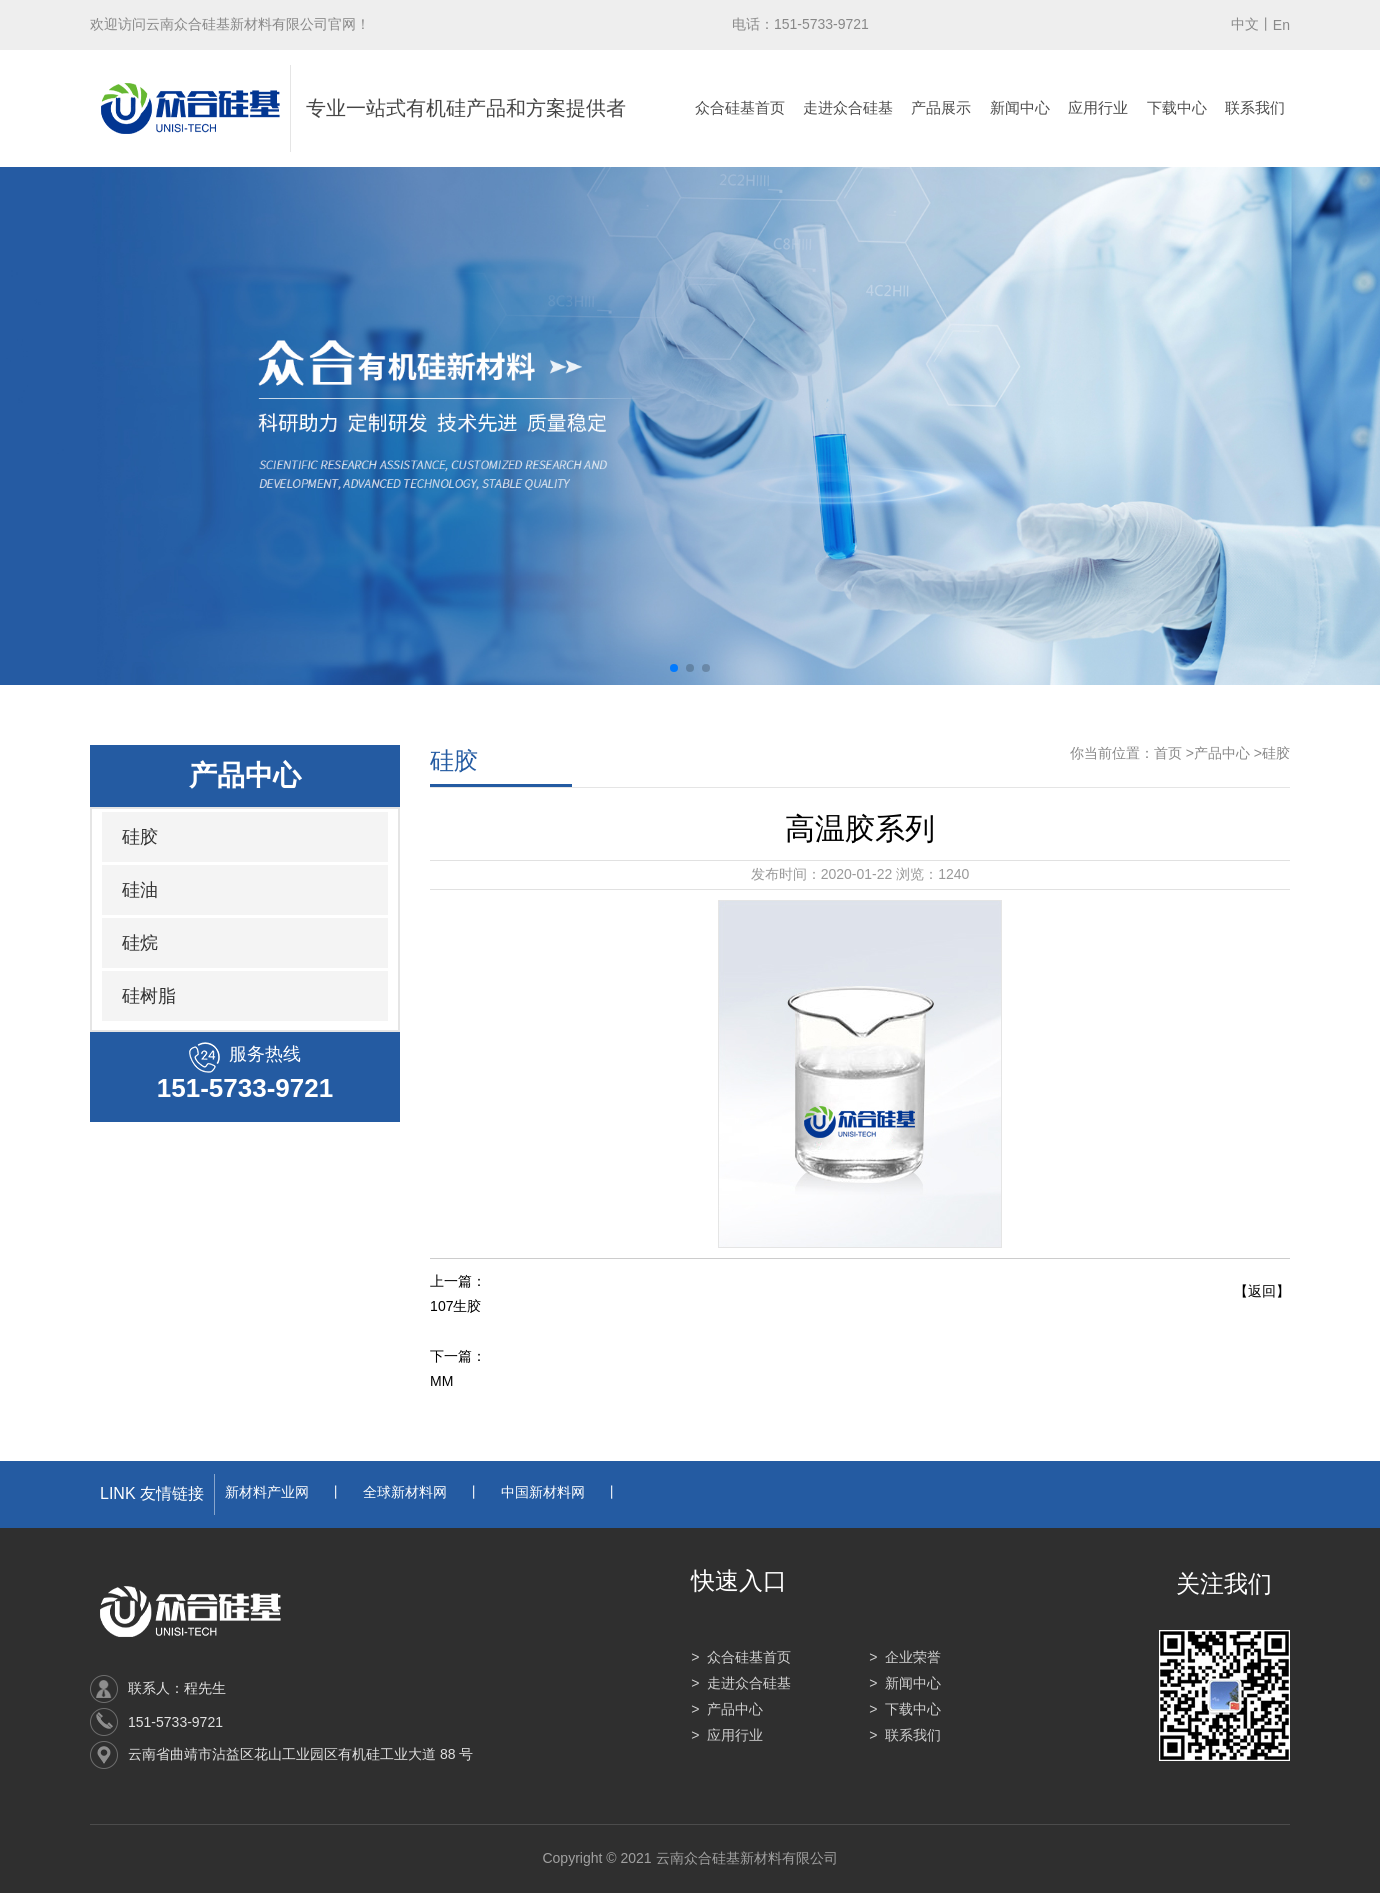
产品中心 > (1228, 753)
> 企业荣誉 (905, 1657)
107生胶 (455, 1306)
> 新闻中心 (905, 1683)
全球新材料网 (405, 1492)
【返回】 (1262, 1291)
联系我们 (1255, 107)
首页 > (1174, 753)
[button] (674, 668)
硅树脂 (149, 996)
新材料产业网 (267, 1492)
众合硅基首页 (740, 107)
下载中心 (1177, 107)
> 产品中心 (727, 1709)
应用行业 (1098, 107)
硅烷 (140, 943)
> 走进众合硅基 (741, 1683)
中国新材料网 (543, 1492)
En (1281, 25)
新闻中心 (1020, 107)
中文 (1245, 24)
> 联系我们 (905, 1735)
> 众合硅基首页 (741, 1657)
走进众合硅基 (848, 107)
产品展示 (941, 107)
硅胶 (140, 837)
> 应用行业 (727, 1735)
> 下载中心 (905, 1709)
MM (441, 1381)
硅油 (140, 890)
